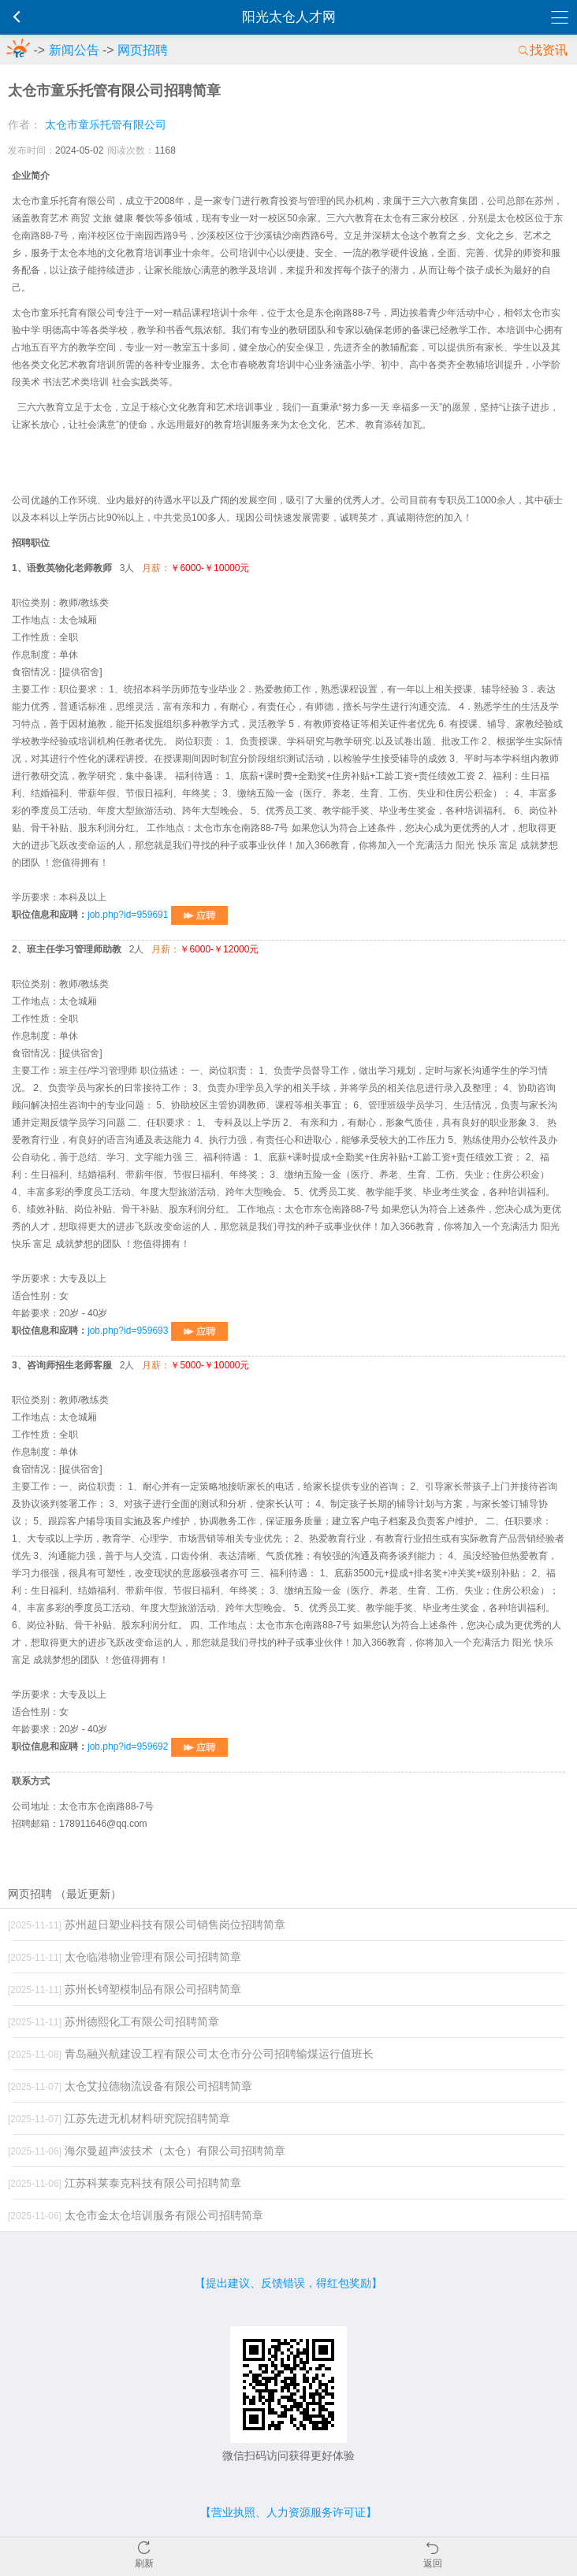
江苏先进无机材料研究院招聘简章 (119, 2118)
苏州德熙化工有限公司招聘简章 (113, 2021)
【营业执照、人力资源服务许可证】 (288, 2512)
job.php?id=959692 (157, 1746)
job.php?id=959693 (157, 1330)
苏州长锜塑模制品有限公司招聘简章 (124, 1989)
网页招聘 (142, 50)
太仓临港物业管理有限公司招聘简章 (124, 1957)
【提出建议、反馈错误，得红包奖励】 (288, 2283)
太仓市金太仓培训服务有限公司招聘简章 (135, 2215)
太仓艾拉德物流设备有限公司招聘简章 (130, 2086)
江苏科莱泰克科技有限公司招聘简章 (124, 2183)
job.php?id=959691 (157, 914)
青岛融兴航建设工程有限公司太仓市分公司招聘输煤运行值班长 (191, 2053)
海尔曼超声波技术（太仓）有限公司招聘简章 (146, 2150)
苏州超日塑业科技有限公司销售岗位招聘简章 (146, 1924)
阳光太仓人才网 (289, 16)
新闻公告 (74, 50)
